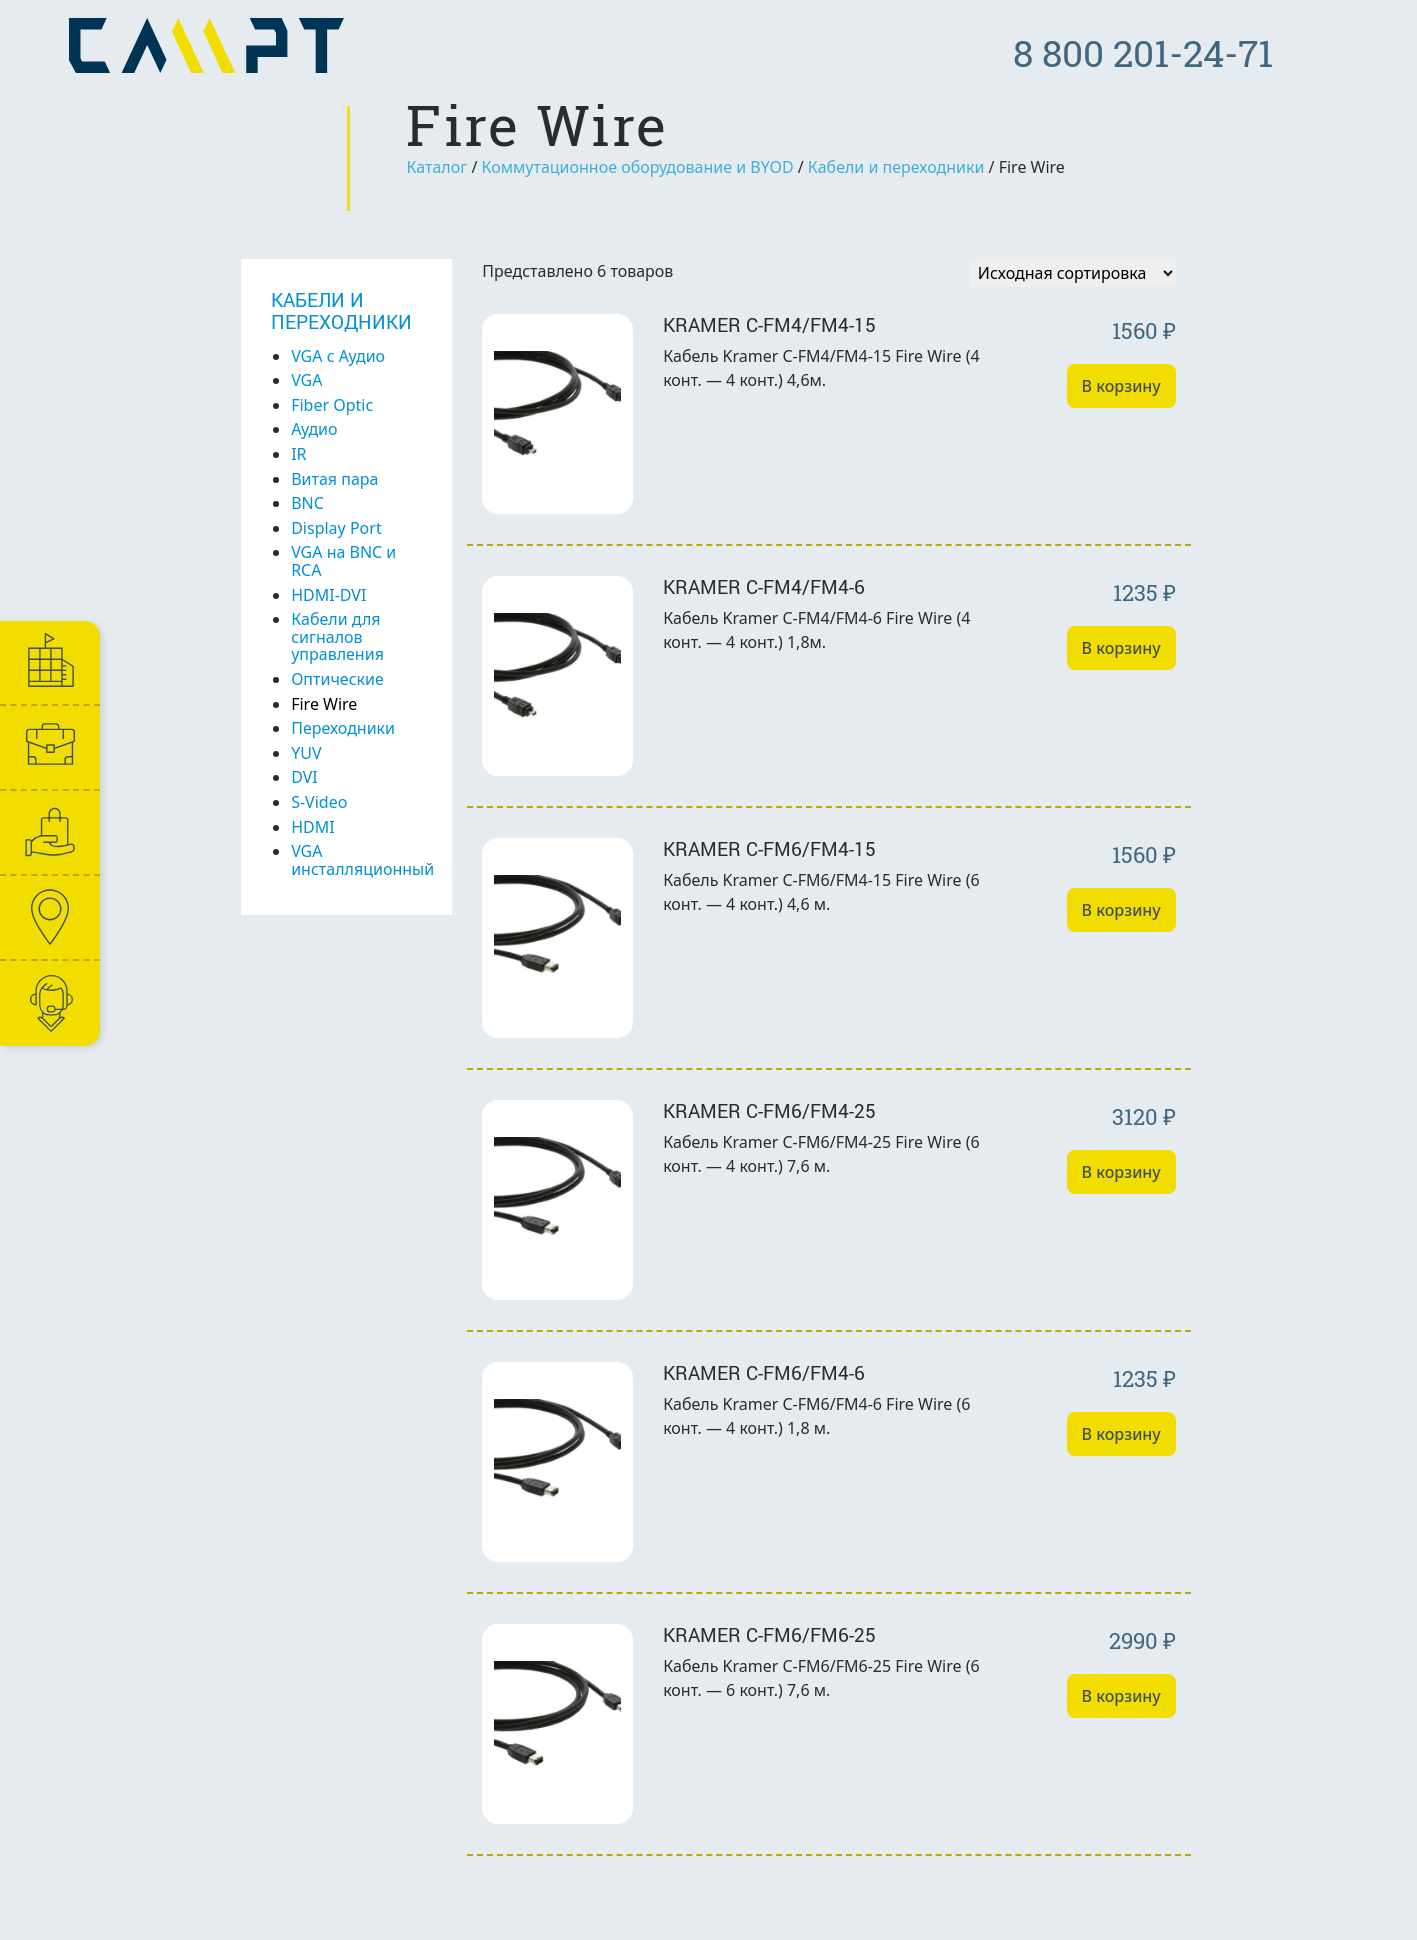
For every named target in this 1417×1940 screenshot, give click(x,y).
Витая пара (334, 479)
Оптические (337, 679)
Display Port (336, 528)
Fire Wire (324, 704)
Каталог (436, 167)
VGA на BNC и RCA (343, 561)
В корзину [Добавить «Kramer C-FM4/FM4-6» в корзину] (1121, 648)
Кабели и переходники (896, 167)
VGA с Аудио (338, 356)
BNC (307, 503)
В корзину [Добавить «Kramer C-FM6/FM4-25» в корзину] (1121, 1172)
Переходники (343, 728)
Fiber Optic (332, 405)
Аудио (314, 429)
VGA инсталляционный (362, 860)
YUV (306, 753)
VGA (306, 380)
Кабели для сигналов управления (337, 636)
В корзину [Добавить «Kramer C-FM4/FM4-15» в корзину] (1121, 386)
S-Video (319, 802)
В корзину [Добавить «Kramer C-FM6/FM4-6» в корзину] (1121, 1434)
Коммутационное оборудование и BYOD (638, 167)
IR (298, 454)
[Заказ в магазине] (1072, 273)
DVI (304, 777)
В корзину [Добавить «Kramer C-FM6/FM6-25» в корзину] (1121, 1696)
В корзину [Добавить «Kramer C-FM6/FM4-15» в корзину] (1121, 910)
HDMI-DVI (328, 595)
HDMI (312, 827)
